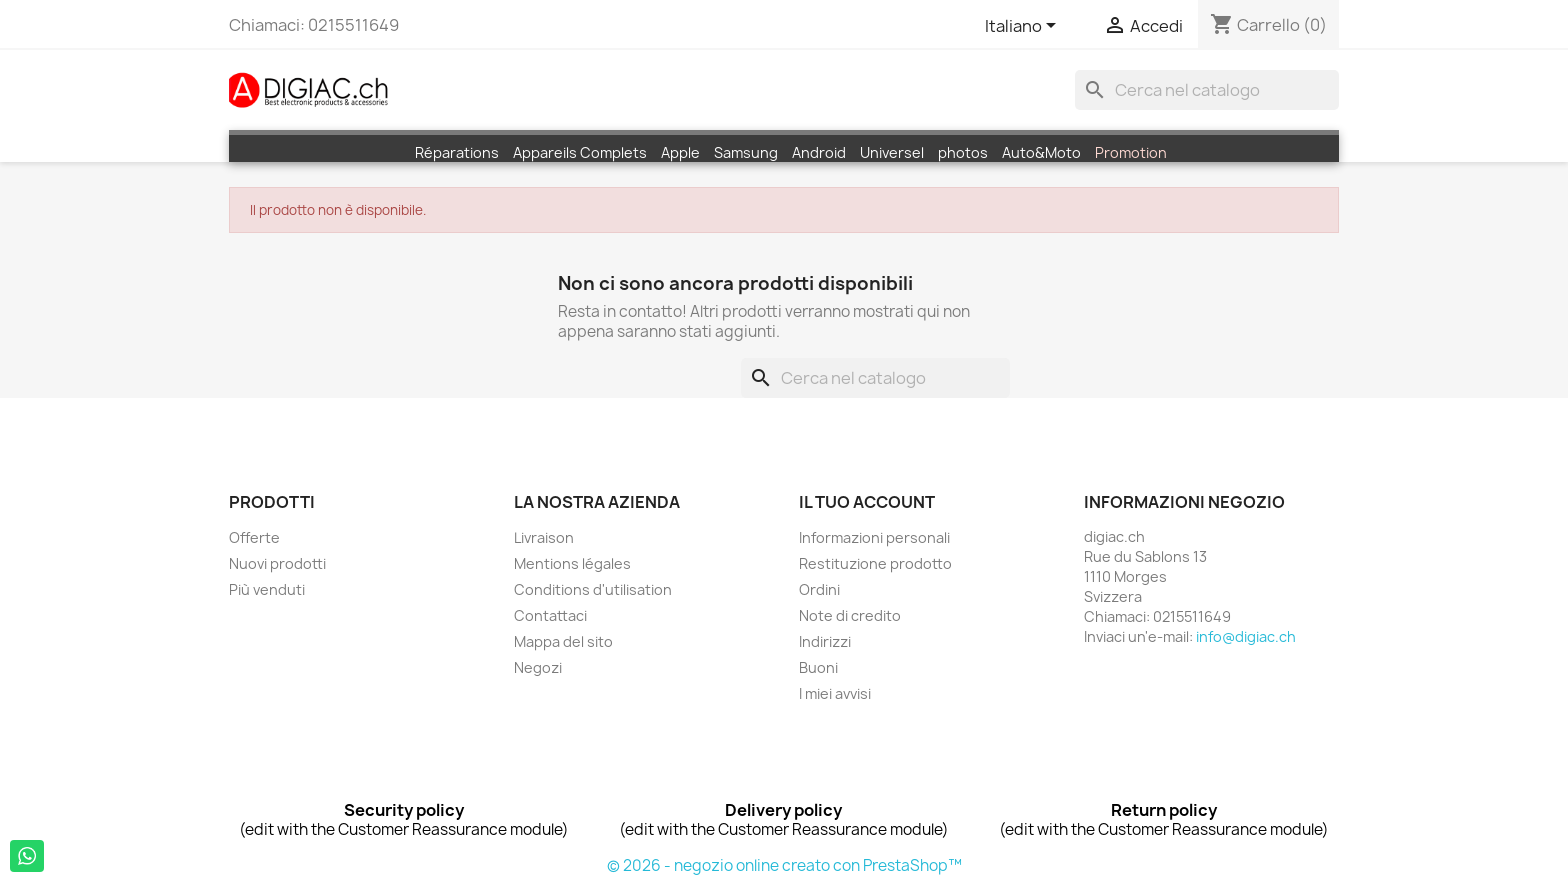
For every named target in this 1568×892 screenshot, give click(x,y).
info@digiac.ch (1246, 636)
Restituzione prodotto (875, 563)
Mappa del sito (563, 641)
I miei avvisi (835, 693)
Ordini (819, 589)
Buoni (818, 667)
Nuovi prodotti (277, 563)
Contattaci (550, 615)
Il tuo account (867, 502)
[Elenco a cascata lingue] (1024, 27)
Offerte (254, 537)
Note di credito (850, 615)
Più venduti (267, 589)
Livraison (544, 537)
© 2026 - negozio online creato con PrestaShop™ (784, 865)
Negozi (538, 667)
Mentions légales (572, 563)
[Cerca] (1207, 90)
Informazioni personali (874, 537)
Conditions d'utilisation (593, 589)
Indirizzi (825, 641)
